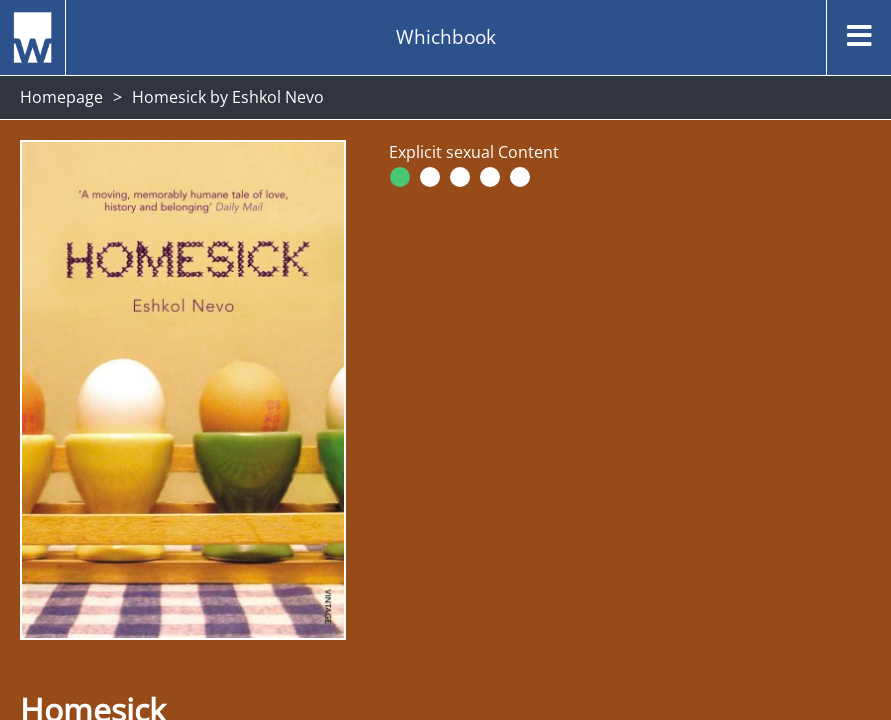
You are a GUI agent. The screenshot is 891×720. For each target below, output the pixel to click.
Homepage (61, 97)
